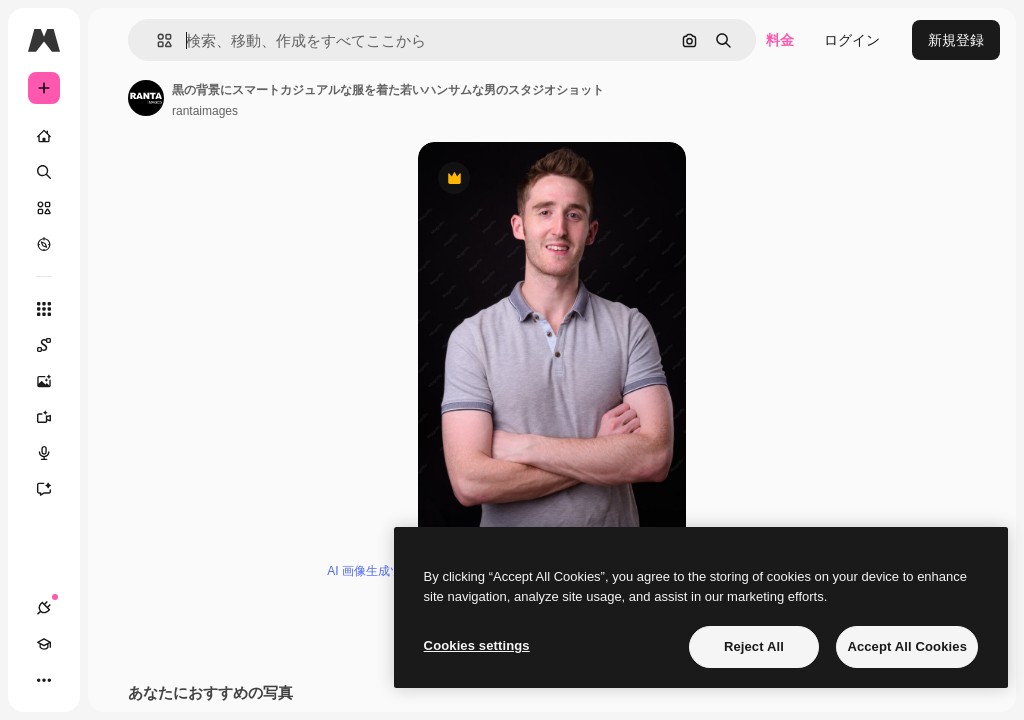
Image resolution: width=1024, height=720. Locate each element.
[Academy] (44, 644)
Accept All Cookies (907, 646)
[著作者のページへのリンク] (146, 98)
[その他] (44, 680)
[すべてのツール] (44, 309)
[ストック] (44, 208)
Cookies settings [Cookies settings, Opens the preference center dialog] (477, 645)
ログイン (852, 40)
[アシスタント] (54, 489)
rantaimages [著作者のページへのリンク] (205, 111)
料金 (780, 40)
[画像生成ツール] (54, 381)
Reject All (754, 646)
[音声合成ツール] (54, 453)
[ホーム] (44, 136)
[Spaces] (54, 345)
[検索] (44, 172)
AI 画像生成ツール (376, 571)
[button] (156, 40)
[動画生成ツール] (54, 417)
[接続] (44, 608)
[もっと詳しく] (44, 244)
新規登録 (956, 40)
